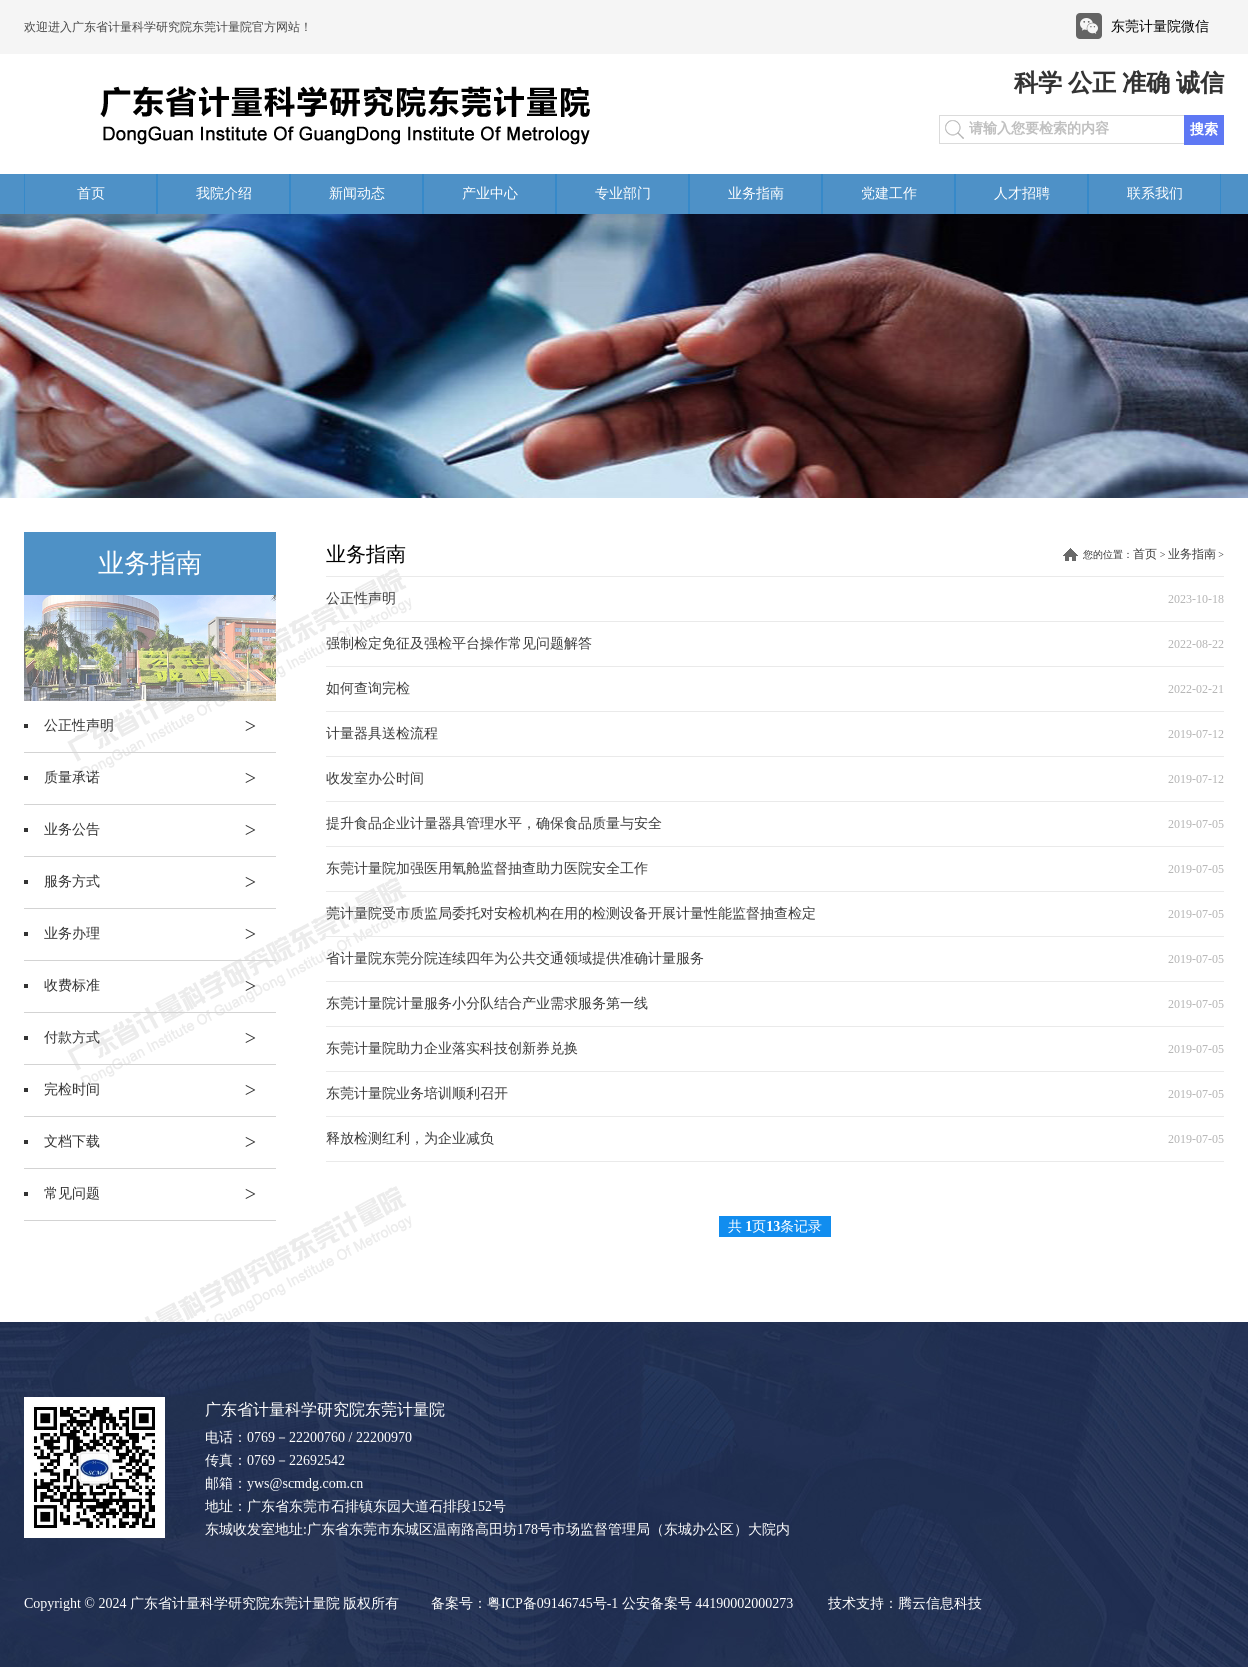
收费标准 (160, 986)
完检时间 (160, 1090)
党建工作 (889, 193)
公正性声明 (160, 726)
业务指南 (756, 193)
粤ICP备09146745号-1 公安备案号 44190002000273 (640, 1603)
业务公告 (160, 830)
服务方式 (160, 882)
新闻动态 (357, 193)
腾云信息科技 (940, 1603)
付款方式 (160, 1038)
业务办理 (160, 934)
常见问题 (160, 1194)
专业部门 (623, 193)
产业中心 (490, 193)
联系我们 (1155, 193)
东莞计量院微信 (1160, 26)
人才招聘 (1022, 193)
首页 (91, 193)
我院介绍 (224, 193)
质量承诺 (160, 778)
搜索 (1204, 129)
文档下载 (160, 1142)
